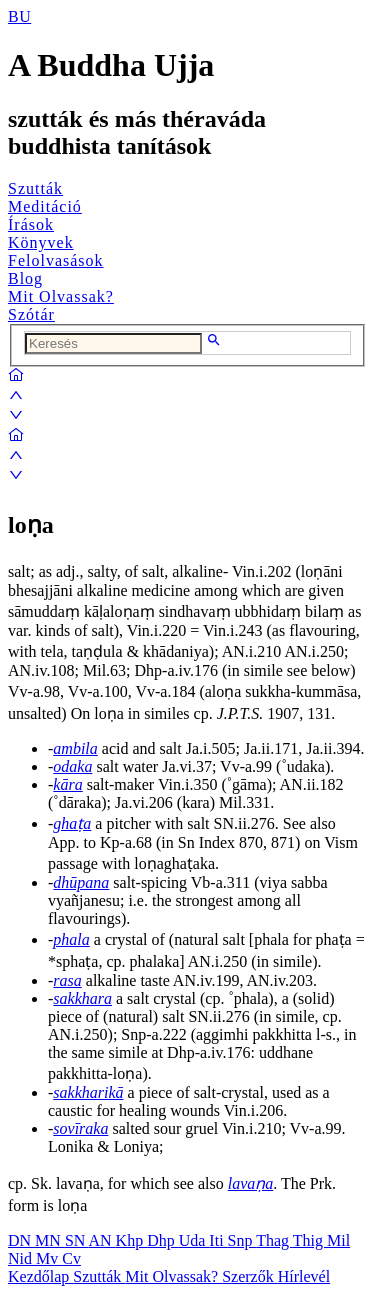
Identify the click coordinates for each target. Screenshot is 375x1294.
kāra (67, 784)
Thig (310, 1240)
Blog (25, 278)
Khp (132, 1240)
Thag (274, 1240)
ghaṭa (72, 823)
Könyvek (41, 242)
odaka (72, 766)
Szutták (35, 188)
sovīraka (80, 1128)
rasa (67, 980)
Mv (49, 1258)
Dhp (163, 1240)
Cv (71, 1258)
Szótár (31, 314)
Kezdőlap (40, 1276)
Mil (338, 1240)
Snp (242, 1240)
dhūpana (81, 882)
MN (50, 1240)
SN (77, 1240)
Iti (218, 1240)
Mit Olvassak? (61, 296)
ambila (75, 748)
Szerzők (250, 1276)
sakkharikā (88, 1092)
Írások (31, 224)
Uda (194, 1240)
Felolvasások (56, 260)
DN (21, 1240)
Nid (22, 1258)
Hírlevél (304, 1276)
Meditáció (45, 206)
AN (101, 1240)
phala (71, 939)
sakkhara (82, 998)
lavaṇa (251, 1183)
